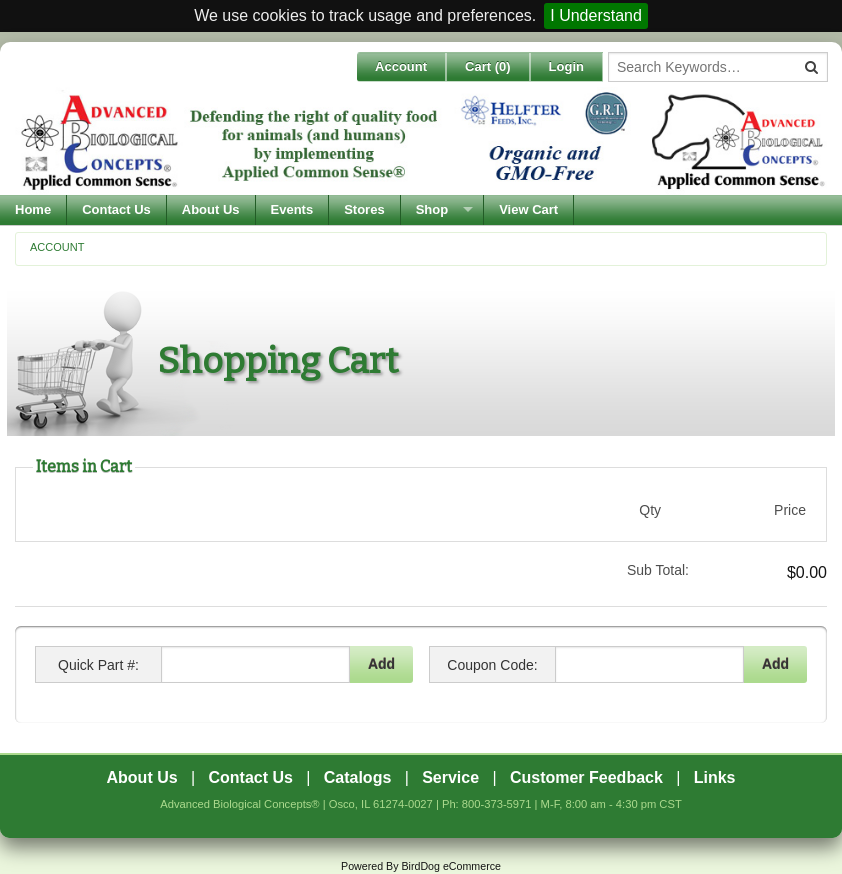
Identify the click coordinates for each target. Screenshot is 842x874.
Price (790, 510)
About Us (211, 209)
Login (566, 66)
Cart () (488, 66)
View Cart (528, 209)
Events (292, 209)
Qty (650, 510)
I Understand (596, 15)
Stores (364, 209)
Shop (432, 209)
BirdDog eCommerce (451, 866)
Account (401, 66)
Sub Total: (658, 570)
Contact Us (116, 209)
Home (33, 209)
